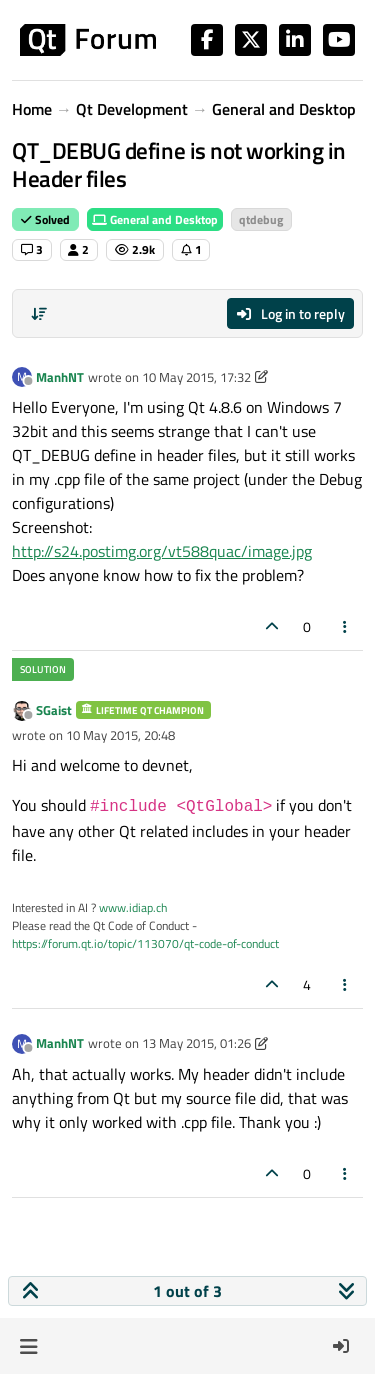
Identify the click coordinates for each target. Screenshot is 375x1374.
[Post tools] (346, 626)
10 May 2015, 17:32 (196, 377)
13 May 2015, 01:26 (196, 1043)
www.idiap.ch (133, 907)
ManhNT (60, 377)
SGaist (54, 710)
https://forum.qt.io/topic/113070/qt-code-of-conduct (145, 943)
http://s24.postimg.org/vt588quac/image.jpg (162, 551)
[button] (28, 1346)
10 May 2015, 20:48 (120, 735)
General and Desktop (155, 219)
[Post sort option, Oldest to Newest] (39, 314)
